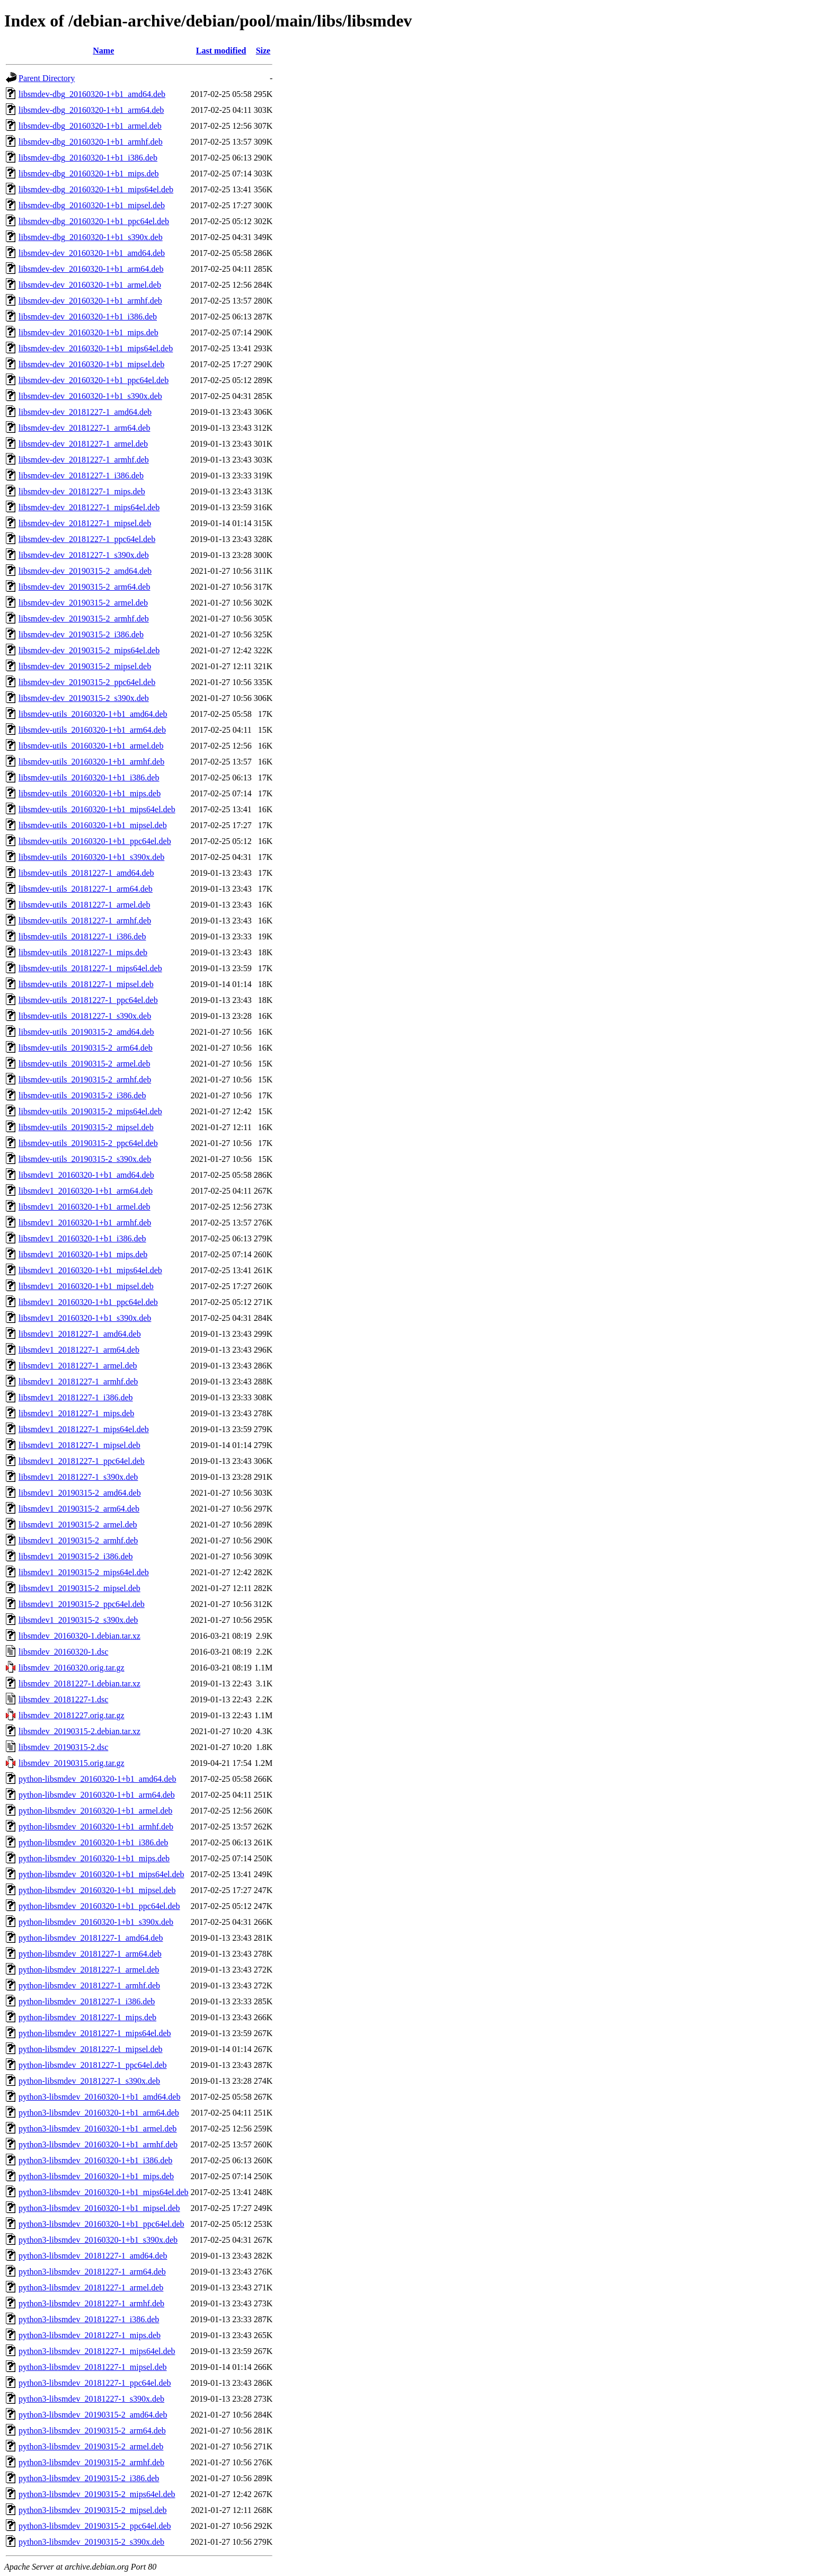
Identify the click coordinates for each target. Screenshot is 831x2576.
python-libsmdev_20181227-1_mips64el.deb (95, 2033)
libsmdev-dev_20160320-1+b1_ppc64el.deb (94, 380)
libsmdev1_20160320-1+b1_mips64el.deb (90, 1270)
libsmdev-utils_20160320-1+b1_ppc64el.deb (95, 841)
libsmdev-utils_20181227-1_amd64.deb (86, 872)
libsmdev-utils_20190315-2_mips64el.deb (90, 1111)
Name (103, 50)
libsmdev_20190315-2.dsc (63, 1747)
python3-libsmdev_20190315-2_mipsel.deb (93, 2510)
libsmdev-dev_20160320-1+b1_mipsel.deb (91, 364)
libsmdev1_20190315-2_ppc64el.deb (82, 1604)
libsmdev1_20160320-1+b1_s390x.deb (85, 1317)
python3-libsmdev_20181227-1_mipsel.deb (93, 2366)
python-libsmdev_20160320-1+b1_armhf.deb (96, 1826)
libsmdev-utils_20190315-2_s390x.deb (85, 1158)
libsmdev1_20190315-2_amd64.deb (80, 1492)
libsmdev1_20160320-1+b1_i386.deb (82, 1238)
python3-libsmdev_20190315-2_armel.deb (91, 2446)
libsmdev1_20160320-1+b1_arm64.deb (86, 1190)
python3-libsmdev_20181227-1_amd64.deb (93, 2255)
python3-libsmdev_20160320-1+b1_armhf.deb (98, 2144)
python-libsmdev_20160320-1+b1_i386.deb (93, 1842)
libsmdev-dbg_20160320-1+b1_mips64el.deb (96, 189)
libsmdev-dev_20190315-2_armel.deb (83, 602)
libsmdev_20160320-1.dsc (63, 1651)
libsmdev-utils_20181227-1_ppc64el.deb (88, 1000)
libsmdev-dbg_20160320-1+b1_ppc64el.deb (94, 221)
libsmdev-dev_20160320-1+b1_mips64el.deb (96, 348)
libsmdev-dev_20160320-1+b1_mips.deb (88, 332)
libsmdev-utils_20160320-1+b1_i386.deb (89, 777)
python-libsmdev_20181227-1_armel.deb (89, 1969)
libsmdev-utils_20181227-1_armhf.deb (85, 920)
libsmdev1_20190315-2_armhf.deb (78, 1540)
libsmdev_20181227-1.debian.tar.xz (79, 1683)
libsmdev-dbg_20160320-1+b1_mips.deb (89, 173)
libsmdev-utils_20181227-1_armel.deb (84, 904)
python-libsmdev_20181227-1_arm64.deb (90, 1953)
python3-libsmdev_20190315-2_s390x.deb (91, 2541)
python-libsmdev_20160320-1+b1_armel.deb (95, 1810)
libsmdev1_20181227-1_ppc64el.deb (82, 1460)
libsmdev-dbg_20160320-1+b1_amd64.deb (92, 94)
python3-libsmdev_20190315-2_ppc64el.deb (95, 2525)
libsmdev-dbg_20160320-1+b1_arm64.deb (91, 109)
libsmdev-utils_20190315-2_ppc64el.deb (88, 1143)
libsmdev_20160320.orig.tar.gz (72, 1667)
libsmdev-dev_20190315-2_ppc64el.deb (87, 682)
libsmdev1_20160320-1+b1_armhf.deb (85, 1222)
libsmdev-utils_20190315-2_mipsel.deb (86, 1127)
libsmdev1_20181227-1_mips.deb (76, 1413)
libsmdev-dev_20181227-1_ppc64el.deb (87, 539)
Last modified (221, 50)
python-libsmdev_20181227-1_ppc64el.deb (93, 2064)
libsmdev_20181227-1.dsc (63, 1699)
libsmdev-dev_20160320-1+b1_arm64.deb (91, 268)
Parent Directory (47, 78)
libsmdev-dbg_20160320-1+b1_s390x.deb (91, 237)
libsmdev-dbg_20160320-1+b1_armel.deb (90, 125)
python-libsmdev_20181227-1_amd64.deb (91, 1937)
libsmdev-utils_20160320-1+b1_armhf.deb (91, 761)
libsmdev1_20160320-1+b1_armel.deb (85, 1206)
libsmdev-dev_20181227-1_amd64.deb (85, 411)
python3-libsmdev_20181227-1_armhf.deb (91, 2303)
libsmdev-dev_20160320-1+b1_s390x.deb (90, 396)
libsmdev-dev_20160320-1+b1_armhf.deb (90, 300)
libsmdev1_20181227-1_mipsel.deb (79, 1445)
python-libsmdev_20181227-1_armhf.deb (89, 1985)
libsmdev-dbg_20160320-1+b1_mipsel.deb (92, 205)
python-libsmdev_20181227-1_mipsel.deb (91, 2049)
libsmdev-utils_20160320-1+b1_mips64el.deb (97, 809)
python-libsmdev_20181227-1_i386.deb (87, 2001)
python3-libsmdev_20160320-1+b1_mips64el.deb (104, 2192)
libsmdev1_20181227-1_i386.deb (76, 1397)
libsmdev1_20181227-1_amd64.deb (80, 1333)
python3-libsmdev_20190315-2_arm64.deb (92, 2430)
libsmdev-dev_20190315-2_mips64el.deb (89, 650)
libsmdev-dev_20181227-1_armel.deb (83, 443)
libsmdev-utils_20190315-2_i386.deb (82, 1095)
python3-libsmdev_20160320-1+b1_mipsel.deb (99, 2208)
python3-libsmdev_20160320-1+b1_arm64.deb (99, 2112)
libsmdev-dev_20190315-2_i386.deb (81, 634)
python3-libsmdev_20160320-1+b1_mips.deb (96, 2176)
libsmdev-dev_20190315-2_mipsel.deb (85, 666)
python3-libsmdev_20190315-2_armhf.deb (91, 2462)
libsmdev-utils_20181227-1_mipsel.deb (86, 984)
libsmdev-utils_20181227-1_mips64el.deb (90, 968)
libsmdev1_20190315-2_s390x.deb (78, 1619)
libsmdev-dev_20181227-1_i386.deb (81, 475)
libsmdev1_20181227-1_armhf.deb (78, 1381)
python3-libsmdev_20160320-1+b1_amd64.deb (99, 2096)
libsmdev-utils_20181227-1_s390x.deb (85, 1015)
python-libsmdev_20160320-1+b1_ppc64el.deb (99, 1906)
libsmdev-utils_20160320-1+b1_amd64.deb (93, 713)
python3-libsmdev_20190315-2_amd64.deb (93, 2414)
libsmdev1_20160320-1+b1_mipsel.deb (86, 1286)
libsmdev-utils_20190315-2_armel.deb (84, 1063)
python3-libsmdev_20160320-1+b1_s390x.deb (98, 2239)
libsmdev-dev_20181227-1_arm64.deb (84, 427)
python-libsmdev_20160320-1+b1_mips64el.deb (101, 1874)
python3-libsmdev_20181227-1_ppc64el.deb (95, 2382)
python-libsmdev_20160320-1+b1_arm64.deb (97, 1794)
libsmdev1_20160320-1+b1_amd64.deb (86, 1174)
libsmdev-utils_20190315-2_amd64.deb (86, 1031)
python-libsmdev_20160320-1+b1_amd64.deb (97, 1778)
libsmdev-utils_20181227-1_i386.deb (82, 936)
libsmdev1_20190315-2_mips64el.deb (84, 1572)
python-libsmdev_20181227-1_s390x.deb (89, 2080)
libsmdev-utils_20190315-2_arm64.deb (86, 1047)
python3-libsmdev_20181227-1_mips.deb (90, 2335)
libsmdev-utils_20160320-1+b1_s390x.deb (91, 856)
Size (263, 50)
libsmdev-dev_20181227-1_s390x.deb (84, 554)
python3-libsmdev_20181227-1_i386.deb (89, 2319)
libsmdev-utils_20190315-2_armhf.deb (85, 1079)
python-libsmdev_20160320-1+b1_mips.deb (94, 1858)
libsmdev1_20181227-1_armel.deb (78, 1365)
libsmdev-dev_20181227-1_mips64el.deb (89, 507)
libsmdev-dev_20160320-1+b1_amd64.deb (92, 252)
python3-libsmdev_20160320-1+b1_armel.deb (97, 2128)
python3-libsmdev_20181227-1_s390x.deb (91, 2398)
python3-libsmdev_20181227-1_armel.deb (91, 2287)
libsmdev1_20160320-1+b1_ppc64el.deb (88, 1302)
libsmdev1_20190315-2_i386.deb (76, 1556)
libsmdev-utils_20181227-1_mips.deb (83, 952)
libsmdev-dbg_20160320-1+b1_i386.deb (88, 157)
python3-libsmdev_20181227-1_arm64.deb (92, 2271)
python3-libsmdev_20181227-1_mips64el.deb (97, 2351)
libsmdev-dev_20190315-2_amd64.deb (85, 570)
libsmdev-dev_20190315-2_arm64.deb (84, 586)
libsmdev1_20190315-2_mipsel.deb (79, 1588)
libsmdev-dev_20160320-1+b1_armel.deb (90, 284)
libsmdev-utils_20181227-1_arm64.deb (86, 888)
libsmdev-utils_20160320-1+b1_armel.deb (91, 745)
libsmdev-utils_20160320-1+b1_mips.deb (90, 793)
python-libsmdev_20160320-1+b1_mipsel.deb (97, 1890)
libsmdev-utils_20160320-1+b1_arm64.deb (92, 729)
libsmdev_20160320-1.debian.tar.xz (79, 1635)
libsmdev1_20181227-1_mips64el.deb (84, 1429)
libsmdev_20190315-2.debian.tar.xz (79, 1731)
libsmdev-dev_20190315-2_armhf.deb (84, 618)
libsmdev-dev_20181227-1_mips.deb (82, 491)
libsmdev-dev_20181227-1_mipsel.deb (85, 523)
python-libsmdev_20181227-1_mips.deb (87, 2017)
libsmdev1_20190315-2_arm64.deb (79, 1508)
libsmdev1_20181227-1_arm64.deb (79, 1349)
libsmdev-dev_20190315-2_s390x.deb (84, 698)
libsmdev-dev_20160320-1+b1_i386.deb (88, 316)
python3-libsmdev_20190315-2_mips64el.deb (97, 2494)
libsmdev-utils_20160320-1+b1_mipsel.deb (93, 825)
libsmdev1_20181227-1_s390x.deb (78, 1476)
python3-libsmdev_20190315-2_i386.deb (89, 2478)
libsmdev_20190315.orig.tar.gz (72, 1762)
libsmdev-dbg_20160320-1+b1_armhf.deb (91, 141)
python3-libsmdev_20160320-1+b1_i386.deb (95, 2160)
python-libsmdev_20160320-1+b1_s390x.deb (96, 1921)
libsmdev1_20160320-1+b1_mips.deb (83, 1254)
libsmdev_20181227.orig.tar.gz (72, 1715)
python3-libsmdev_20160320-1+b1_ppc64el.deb (101, 2223)
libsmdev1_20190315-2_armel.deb (78, 1524)
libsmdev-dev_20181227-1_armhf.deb (84, 459)
